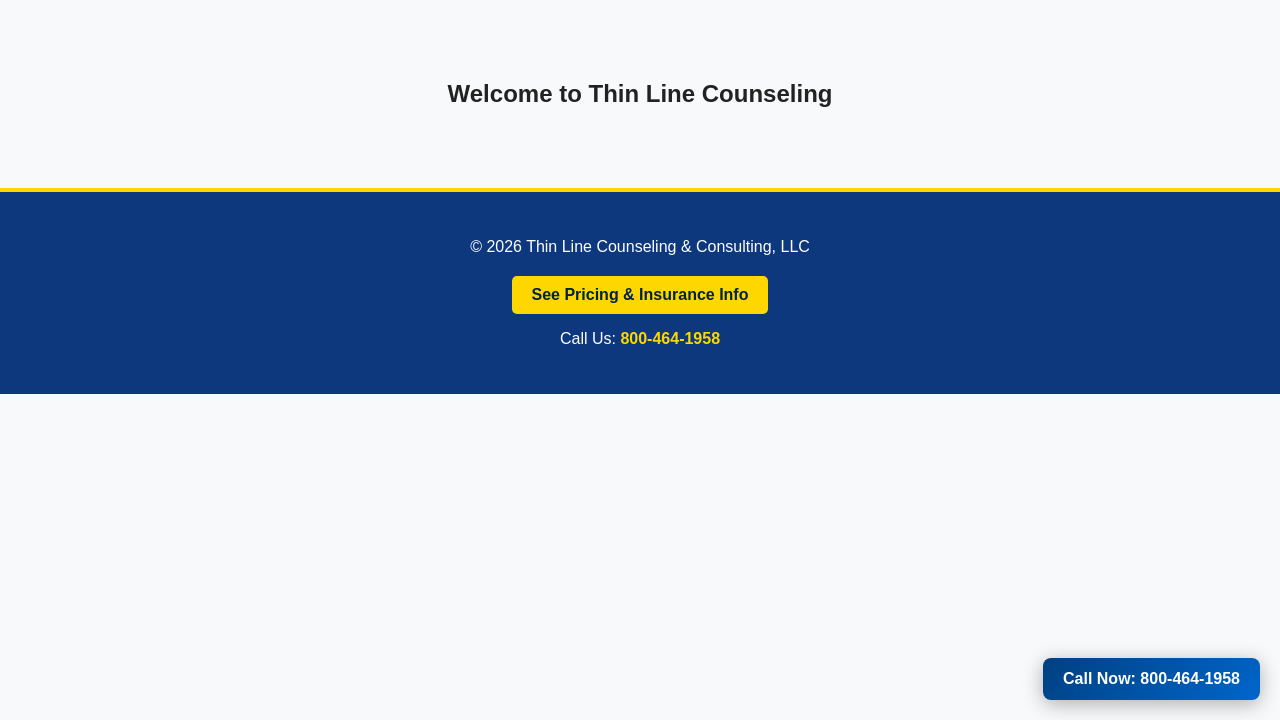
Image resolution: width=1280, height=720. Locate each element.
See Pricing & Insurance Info (640, 294)
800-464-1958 (670, 338)
